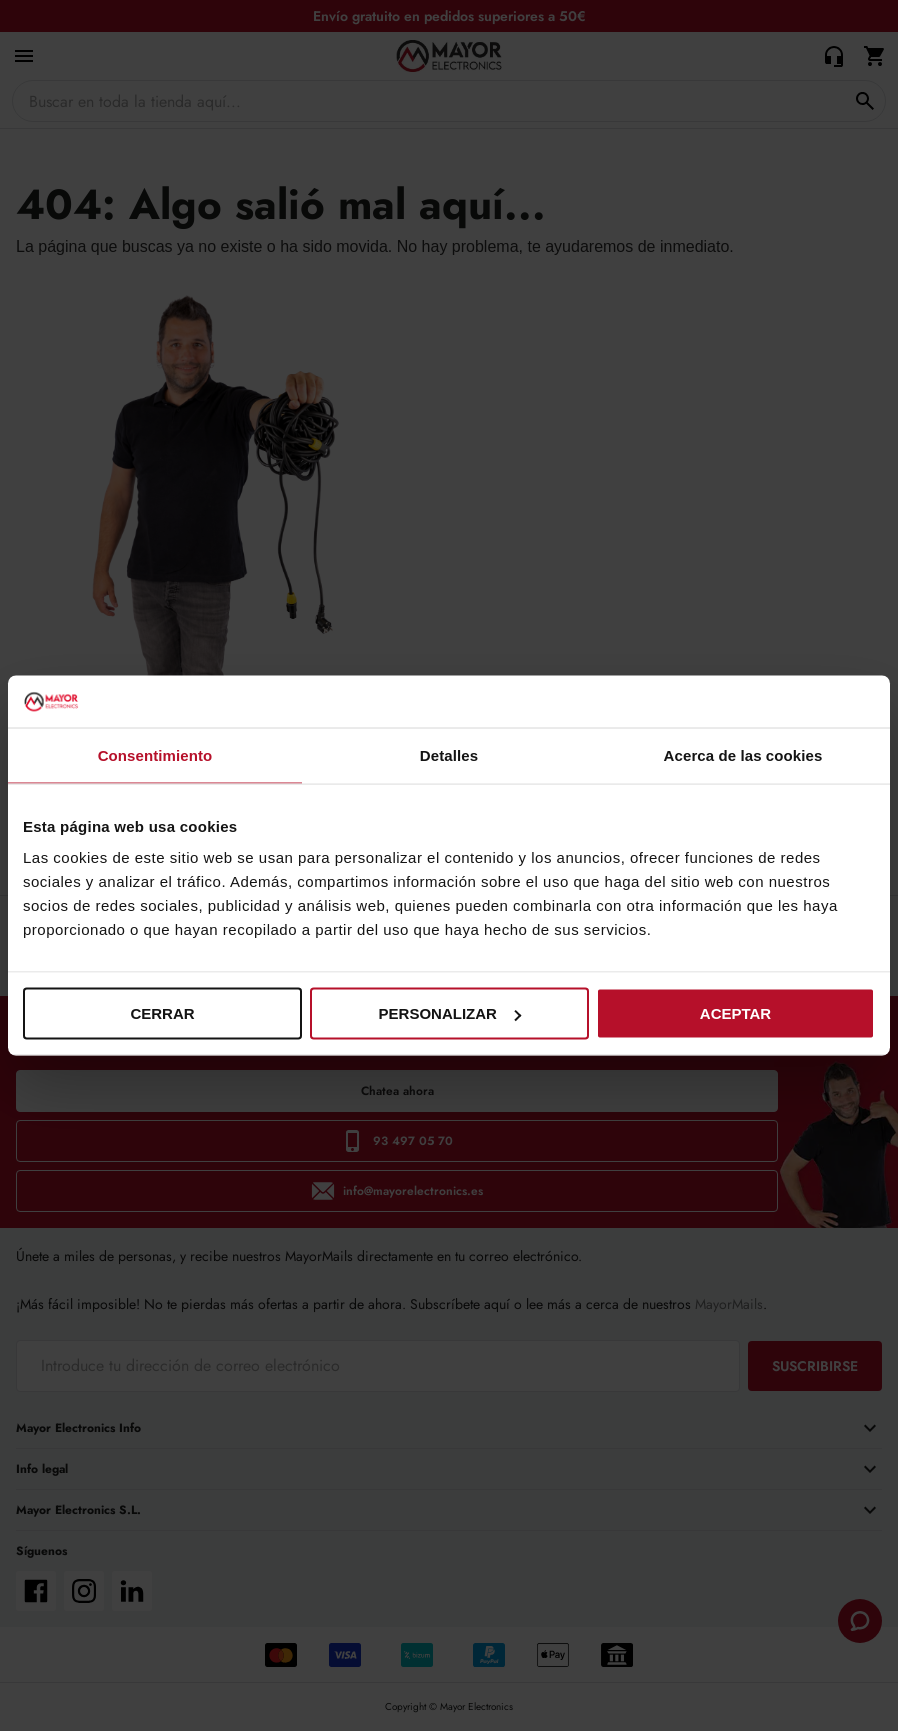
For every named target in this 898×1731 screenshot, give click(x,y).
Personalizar (450, 1013)
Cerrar (162, 1013)
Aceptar (735, 1013)
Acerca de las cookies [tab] (743, 754)
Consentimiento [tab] (155, 754)
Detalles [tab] (449, 754)
